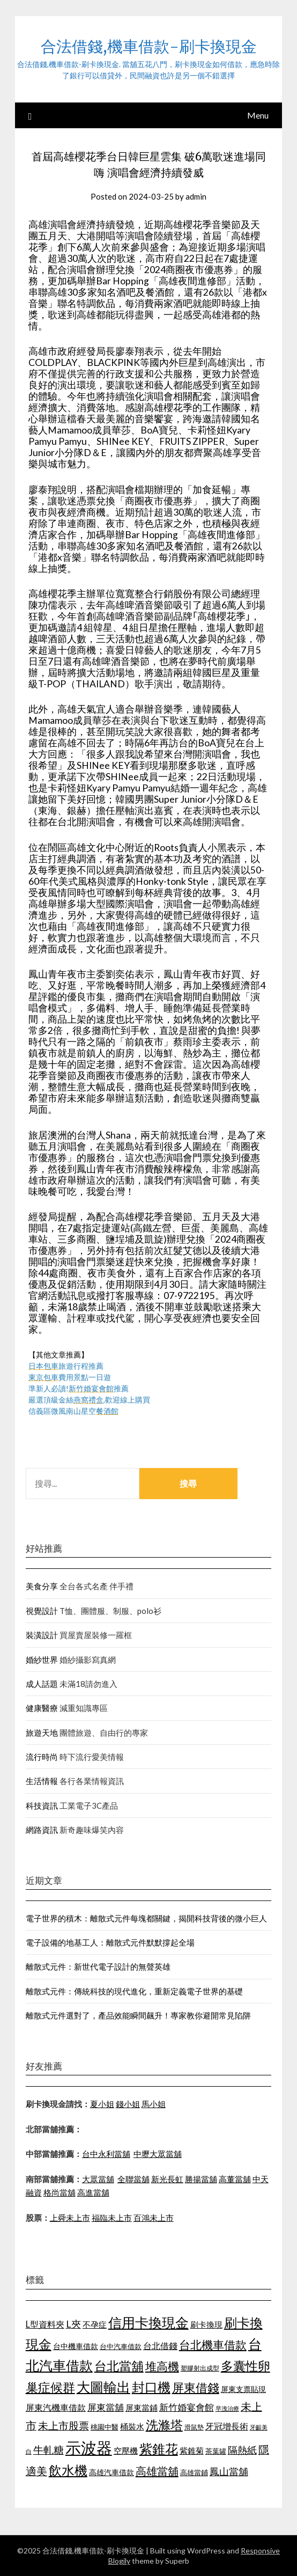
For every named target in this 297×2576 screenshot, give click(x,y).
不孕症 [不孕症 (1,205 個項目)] (95, 2324)
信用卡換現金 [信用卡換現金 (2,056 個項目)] (148, 2322)
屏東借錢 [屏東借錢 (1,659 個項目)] (195, 2388)
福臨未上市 (112, 2217)
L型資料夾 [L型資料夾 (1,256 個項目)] (45, 2324)
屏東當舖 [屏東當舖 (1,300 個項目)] (105, 2407)
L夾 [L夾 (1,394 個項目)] (73, 2324)
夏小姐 (102, 2104)
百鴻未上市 (153, 2217)
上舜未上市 (70, 2217)
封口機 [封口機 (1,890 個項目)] (151, 2387)
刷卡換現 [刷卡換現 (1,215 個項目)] (206, 2324)
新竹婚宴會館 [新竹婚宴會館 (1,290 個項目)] (186, 2407)
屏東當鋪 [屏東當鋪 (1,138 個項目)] (141, 2407)
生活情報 (42, 1781)
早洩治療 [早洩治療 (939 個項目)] (227, 2408)
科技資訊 (42, 1805)
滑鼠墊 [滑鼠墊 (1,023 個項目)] (194, 2427)
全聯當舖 (133, 2179)
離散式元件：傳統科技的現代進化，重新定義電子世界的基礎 (134, 1991)
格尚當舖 (59, 2192)
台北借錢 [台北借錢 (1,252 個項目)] (160, 2345)
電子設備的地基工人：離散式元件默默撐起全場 (110, 1942)
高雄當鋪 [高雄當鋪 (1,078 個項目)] (194, 2472)
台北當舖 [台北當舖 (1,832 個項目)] (119, 2365)
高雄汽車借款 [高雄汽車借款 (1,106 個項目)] (111, 2472)
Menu (258, 115)
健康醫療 (42, 1708)
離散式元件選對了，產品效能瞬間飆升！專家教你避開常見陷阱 (138, 2015)
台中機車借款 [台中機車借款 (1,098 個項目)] (75, 2346)
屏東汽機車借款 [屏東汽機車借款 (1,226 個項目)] (56, 2407)
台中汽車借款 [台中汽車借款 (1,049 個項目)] (121, 2346)
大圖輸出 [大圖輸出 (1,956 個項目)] (103, 2387)
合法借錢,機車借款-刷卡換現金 (149, 46)
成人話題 (42, 1684)
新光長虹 (167, 2179)
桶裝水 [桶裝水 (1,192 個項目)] (132, 2426)
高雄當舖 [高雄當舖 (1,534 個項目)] (157, 2470)
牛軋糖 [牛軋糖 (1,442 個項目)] (48, 2449)
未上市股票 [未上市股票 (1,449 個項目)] (63, 2425)
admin (195, 196)
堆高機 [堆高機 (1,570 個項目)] (162, 2366)
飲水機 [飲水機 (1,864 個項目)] (68, 2470)
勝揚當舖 (201, 2179)
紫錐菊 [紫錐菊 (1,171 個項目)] (192, 2450)
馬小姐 (154, 2104)
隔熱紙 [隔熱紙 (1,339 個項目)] (242, 2450)
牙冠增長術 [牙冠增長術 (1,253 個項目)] (226, 2426)
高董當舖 (235, 2179)
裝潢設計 (42, 1635)
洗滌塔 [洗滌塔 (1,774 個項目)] (164, 2424)
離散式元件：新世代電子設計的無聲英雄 (98, 1966)
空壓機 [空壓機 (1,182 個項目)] (126, 2450)
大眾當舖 (98, 2179)
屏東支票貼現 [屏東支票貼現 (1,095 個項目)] (243, 2389)
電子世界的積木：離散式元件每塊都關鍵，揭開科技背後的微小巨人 (146, 1918)
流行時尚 (42, 1757)
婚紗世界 (42, 1659)
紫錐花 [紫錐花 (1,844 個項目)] (158, 2448)
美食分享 (42, 1586)
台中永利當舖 (106, 2154)
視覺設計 (42, 1611)
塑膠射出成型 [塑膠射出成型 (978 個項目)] (200, 2368)
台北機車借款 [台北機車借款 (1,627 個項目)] (213, 2344)
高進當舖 (93, 2192)
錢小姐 (128, 2104)
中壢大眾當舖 (157, 2154)
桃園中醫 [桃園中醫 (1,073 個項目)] (104, 2427)
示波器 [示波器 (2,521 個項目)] (88, 2447)
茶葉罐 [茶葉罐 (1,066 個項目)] (215, 2451)
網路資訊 (42, 1829)
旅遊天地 (42, 1732)
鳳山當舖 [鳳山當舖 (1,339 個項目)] (229, 2471)
